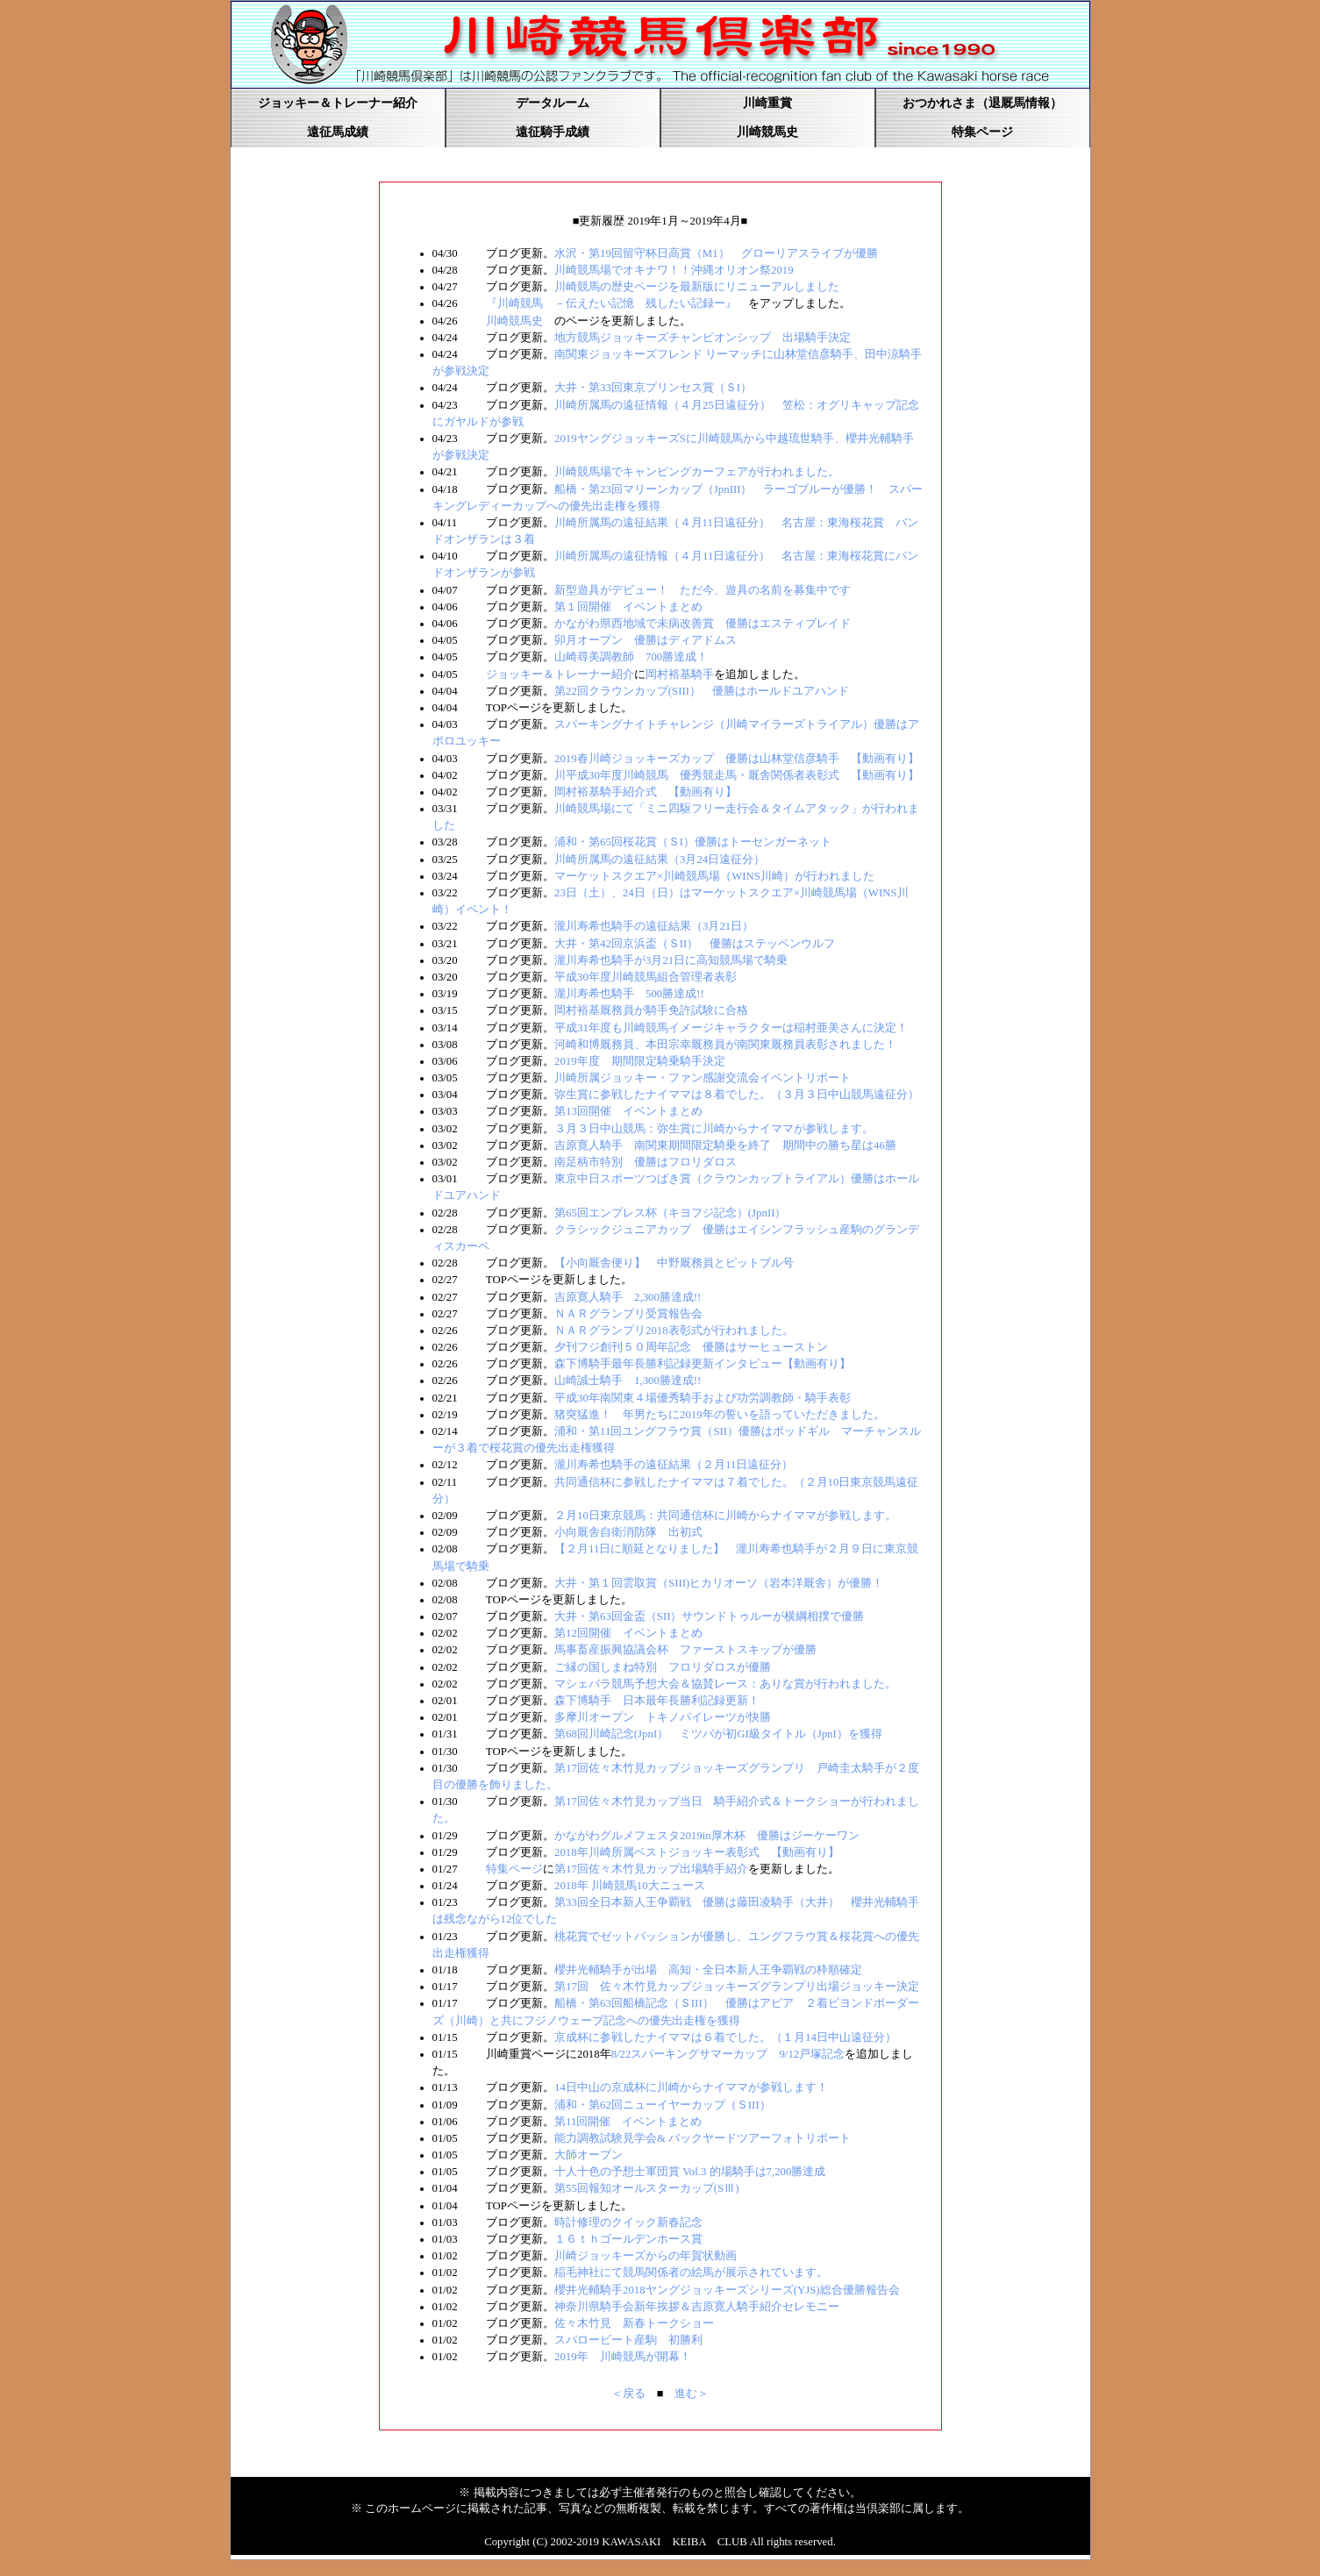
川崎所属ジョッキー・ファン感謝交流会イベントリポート (702, 1078)
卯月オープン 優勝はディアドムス (645, 640)
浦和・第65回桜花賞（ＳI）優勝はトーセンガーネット (692, 842)
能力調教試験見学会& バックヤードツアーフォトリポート (702, 2138)
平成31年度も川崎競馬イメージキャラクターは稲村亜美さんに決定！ (731, 1028)
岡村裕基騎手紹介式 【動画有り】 (645, 792)
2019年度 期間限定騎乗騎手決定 (639, 1061)
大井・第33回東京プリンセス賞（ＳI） (653, 388)
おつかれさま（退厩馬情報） (982, 103)
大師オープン (588, 2155)
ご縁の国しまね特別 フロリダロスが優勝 (662, 1667)
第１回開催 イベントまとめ (628, 607)
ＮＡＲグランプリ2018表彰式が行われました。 (674, 1330)
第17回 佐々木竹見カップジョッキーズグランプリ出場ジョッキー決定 (736, 1986)
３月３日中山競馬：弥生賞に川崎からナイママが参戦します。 (714, 1129)
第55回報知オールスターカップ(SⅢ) (646, 2188)
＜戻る (628, 2393)
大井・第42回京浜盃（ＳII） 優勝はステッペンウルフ (694, 944)
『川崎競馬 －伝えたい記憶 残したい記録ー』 (611, 303)
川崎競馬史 (767, 132)
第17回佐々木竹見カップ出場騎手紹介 (651, 1869)
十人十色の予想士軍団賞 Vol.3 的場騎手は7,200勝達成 (689, 2172)
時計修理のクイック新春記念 (628, 2222)
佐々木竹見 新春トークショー (634, 2323)
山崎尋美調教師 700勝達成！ (631, 657)
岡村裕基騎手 (680, 674)
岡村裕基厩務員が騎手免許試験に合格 (651, 1010)
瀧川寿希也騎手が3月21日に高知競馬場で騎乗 (671, 960)
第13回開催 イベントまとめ (628, 1111)
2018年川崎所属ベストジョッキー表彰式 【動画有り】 (696, 1852)
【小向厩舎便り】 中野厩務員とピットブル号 (674, 1263)
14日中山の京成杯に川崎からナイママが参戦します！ (691, 2087)
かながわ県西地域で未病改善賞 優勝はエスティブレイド (702, 623)
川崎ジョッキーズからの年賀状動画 (645, 2256)
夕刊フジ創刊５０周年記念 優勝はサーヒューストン (691, 1347)
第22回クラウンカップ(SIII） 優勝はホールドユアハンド (701, 691)
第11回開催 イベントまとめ (628, 2122)
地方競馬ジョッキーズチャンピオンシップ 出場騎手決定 (702, 338)
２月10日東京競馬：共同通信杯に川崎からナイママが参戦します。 (725, 1515)
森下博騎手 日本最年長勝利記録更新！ (657, 1701)
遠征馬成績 (337, 132)
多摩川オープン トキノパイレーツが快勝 (662, 1717)
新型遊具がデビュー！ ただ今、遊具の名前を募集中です (702, 590)
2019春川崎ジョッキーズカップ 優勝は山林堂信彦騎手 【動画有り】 (736, 759)
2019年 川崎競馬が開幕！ (622, 2357)
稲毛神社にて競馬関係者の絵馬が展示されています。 (691, 2272)
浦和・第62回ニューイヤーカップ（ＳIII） (662, 2105)
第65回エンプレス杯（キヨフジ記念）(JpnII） (670, 1213)
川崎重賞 (767, 103)
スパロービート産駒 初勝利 (628, 2340)
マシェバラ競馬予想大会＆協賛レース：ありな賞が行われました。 (725, 1684)
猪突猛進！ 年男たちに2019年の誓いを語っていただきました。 (719, 1415)
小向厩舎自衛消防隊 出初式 (628, 1532)
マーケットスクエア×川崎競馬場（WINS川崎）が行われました (714, 876)
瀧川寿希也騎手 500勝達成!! (629, 994)
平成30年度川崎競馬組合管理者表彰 (645, 977)
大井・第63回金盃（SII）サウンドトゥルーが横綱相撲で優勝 (709, 1616)
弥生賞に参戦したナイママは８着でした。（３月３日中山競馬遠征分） (736, 1094)
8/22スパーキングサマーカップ (689, 2054)
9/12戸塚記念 (812, 2054)
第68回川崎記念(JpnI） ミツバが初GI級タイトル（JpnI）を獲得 (718, 1734)
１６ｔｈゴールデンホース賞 (628, 2239)
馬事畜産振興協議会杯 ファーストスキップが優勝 (685, 1650)
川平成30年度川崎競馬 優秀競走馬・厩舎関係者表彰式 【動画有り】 (736, 775)
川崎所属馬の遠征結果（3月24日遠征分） (659, 859)
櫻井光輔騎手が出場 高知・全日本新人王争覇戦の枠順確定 (708, 1970)
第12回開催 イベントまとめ (628, 1633)
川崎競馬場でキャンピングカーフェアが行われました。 (696, 472)
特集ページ (982, 132)
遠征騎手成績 (552, 132)
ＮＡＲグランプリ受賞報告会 (628, 1314)
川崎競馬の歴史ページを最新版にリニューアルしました (696, 287)
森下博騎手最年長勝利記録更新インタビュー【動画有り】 (702, 1364)
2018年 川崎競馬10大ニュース (629, 1886)
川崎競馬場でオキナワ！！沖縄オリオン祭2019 (674, 270)
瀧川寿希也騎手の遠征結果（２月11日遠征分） (673, 1465)
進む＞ (691, 2393)
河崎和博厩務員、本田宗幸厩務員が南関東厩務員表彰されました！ (725, 1044)
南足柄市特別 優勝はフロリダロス (645, 1162)
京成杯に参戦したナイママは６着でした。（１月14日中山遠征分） (725, 2037)
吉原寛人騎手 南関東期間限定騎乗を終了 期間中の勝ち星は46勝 (725, 1145)
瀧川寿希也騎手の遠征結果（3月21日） (653, 926)
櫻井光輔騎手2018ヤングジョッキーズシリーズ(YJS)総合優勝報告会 (726, 2290)
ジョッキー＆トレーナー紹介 (337, 103)
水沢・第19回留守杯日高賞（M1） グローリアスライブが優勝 (716, 253)
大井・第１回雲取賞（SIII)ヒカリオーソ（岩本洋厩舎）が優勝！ (718, 1583)
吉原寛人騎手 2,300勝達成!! (627, 1297)
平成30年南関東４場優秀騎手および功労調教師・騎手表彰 (702, 1398)
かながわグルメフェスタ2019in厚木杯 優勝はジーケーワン (707, 1836)
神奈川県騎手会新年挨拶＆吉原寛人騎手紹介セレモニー (696, 2307)
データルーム (552, 103)
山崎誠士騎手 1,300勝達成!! (627, 1380)
